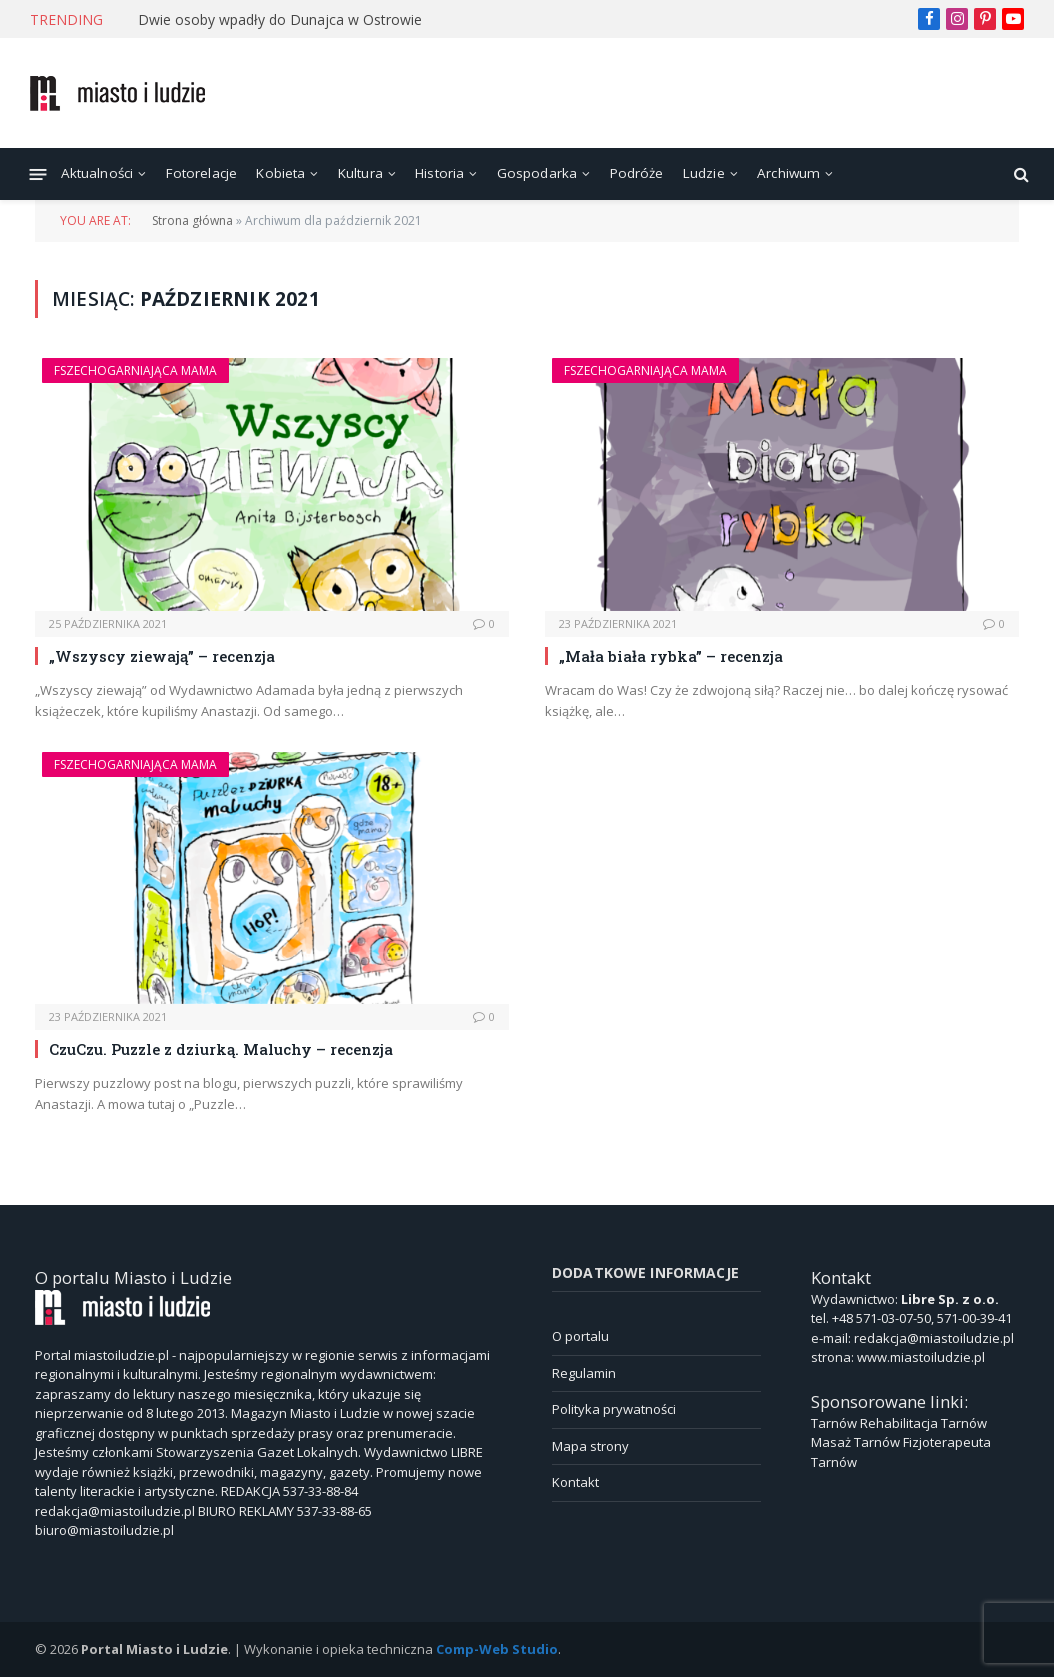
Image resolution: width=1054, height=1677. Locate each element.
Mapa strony (590, 1446)
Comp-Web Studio (497, 1649)
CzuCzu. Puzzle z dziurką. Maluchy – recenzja (221, 1049)
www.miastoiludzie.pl (921, 1357)
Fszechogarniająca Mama (135, 370)
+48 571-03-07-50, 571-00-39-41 (922, 1318)
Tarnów (834, 1423)
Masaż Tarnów (855, 1442)
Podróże (637, 173)
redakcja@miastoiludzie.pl (934, 1338)
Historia (439, 173)
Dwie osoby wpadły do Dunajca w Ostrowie (280, 20)
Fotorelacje (202, 173)
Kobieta (280, 173)
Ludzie (704, 173)
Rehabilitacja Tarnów (923, 1423)
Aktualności (97, 173)
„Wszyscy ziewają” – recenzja (162, 656)
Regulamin (584, 1373)
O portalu (580, 1336)
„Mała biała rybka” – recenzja (671, 656)
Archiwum (788, 173)
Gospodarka (537, 173)
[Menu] (38, 173)
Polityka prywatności (614, 1409)
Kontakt (575, 1482)
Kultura (360, 173)
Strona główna (192, 220)
